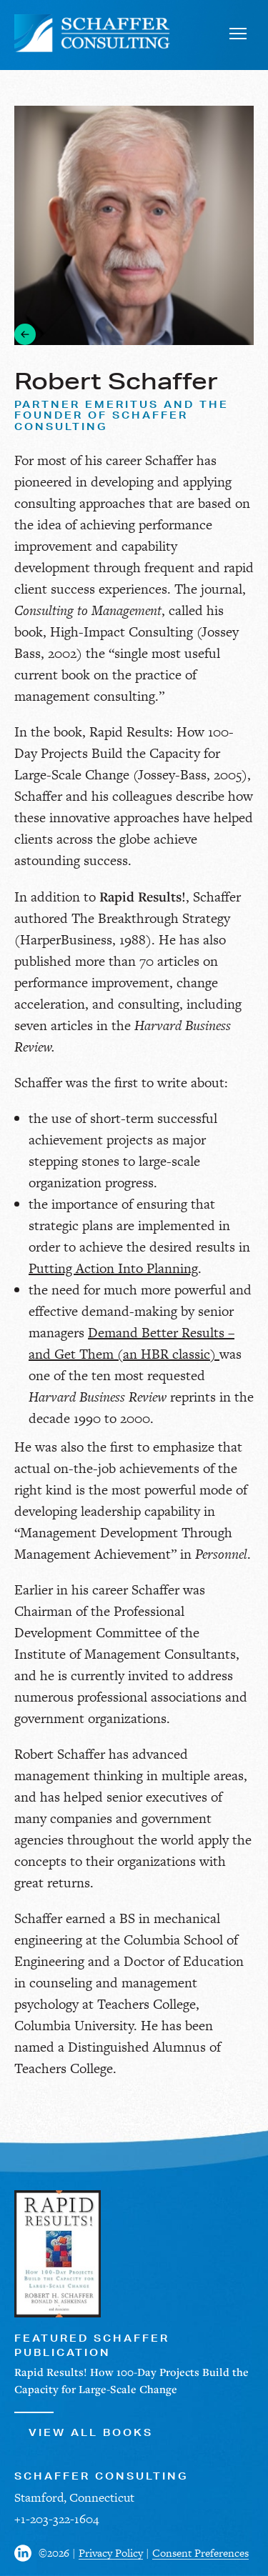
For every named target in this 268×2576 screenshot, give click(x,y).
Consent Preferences (200, 2552)
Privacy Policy (111, 2552)
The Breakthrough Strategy (150, 918)
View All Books (83, 2425)
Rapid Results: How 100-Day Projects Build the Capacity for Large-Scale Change (124, 753)
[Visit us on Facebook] (26, 2553)
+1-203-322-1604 (56, 2518)
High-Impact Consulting (121, 631)
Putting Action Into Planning (113, 1268)
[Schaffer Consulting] (93, 33)
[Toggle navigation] (238, 33)
